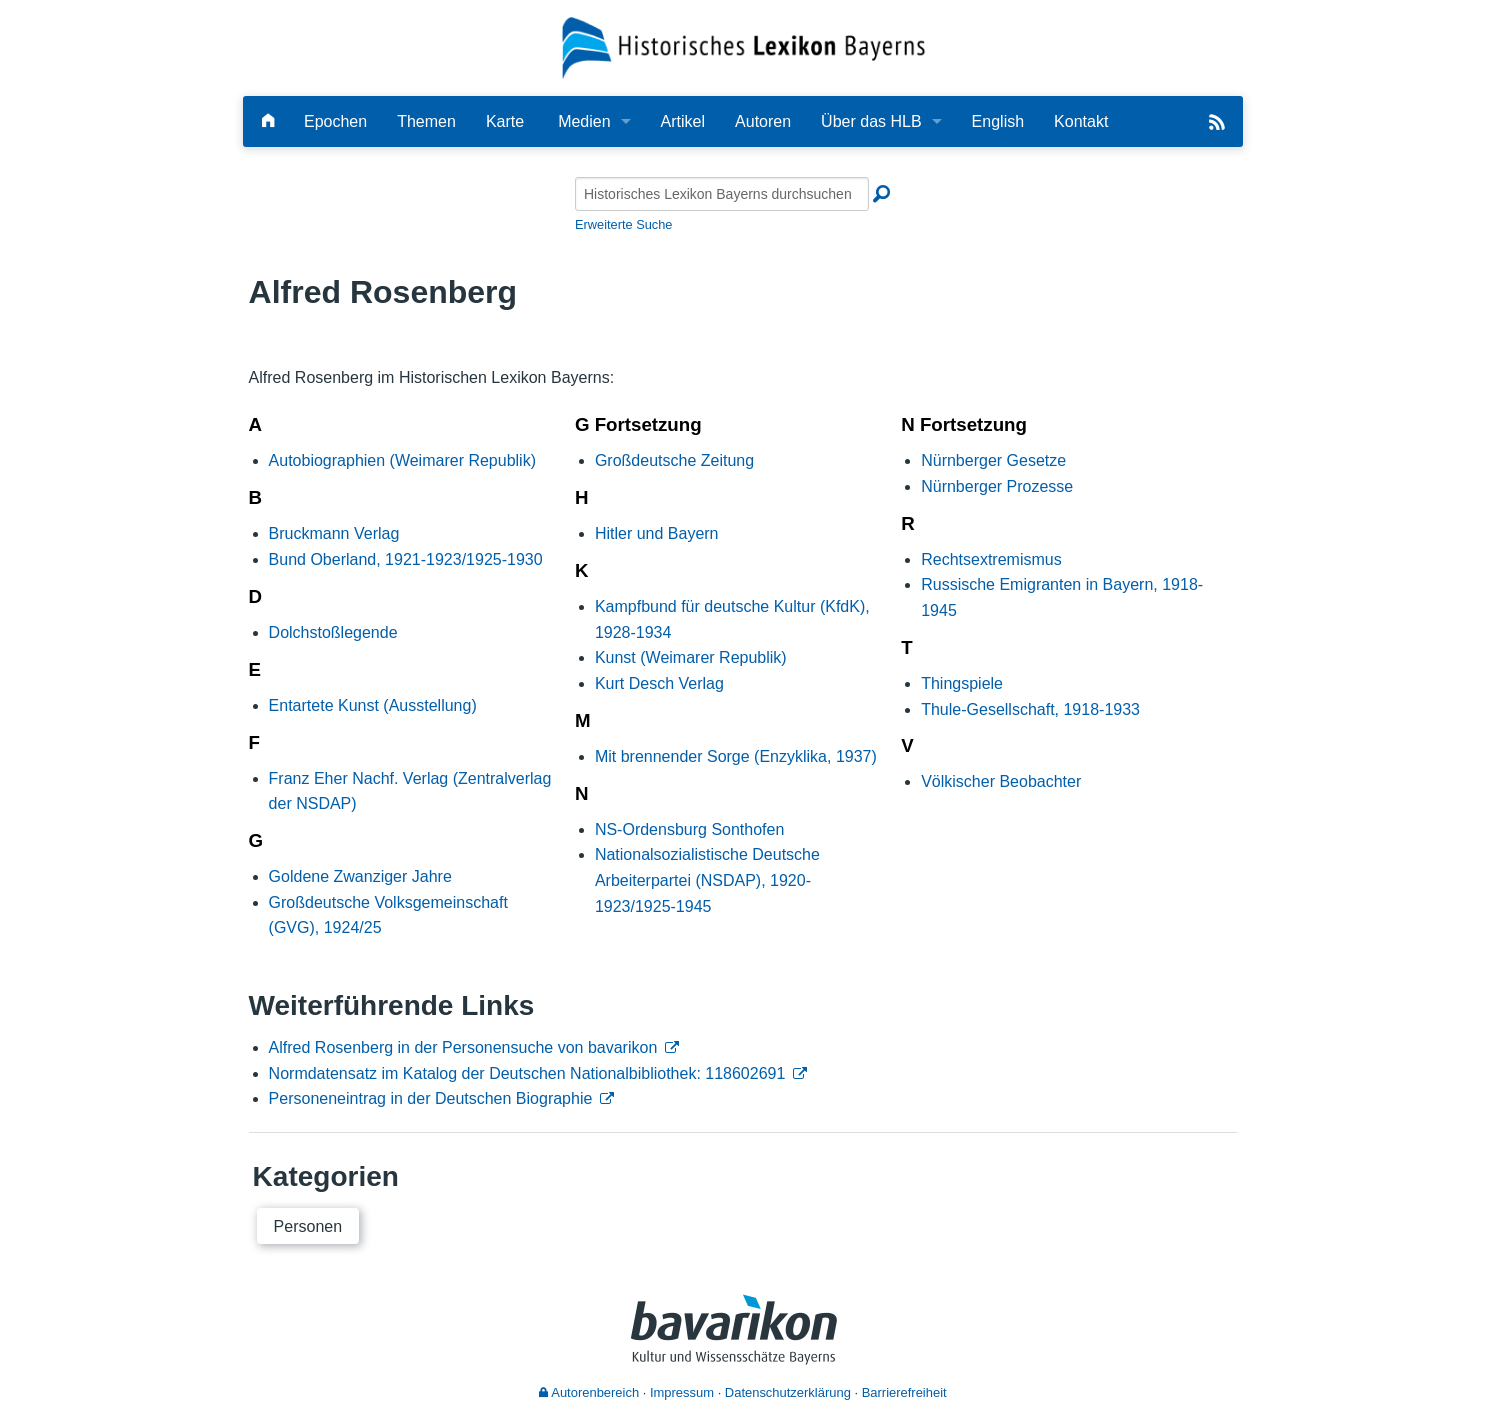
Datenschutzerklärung (788, 1392)
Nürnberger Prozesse (997, 486)
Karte (505, 121)
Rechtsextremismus (991, 559)
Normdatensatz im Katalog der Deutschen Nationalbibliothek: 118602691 (527, 1073)
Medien (584, 121)
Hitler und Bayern (657, 533)
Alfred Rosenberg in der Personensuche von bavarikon (463, 1047)
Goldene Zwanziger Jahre (360, 876)
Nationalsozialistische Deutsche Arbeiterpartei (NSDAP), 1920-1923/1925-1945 (707, 880)
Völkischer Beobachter (1001, 781)
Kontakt (1081, 121)
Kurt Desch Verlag (659, 683)
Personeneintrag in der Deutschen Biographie (431, 1098)
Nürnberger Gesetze (993, 460)
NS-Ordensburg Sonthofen (689, 829)
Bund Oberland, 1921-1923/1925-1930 (406, 559)
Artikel (683, 121)
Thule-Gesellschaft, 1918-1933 (1030, 709)
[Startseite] (743, 46)
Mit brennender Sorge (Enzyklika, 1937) (736, 756)
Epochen (335, 121)
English (998, 121)
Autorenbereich (589, 1392)
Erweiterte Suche (623, 224)
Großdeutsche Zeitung (674, 460)
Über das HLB (871, 121)
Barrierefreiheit (904, 1392)
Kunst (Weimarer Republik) (691, 657)
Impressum (682, 1392)
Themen (426, 121)
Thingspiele (962, 683)
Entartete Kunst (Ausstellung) (373, 705)
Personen (308, 1226)
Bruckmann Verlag (334, 533)
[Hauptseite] (268, 121)
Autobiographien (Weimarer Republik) (402, 460)
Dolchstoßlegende (333, 632)
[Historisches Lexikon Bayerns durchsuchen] (722, 194)
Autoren (763, 121)
